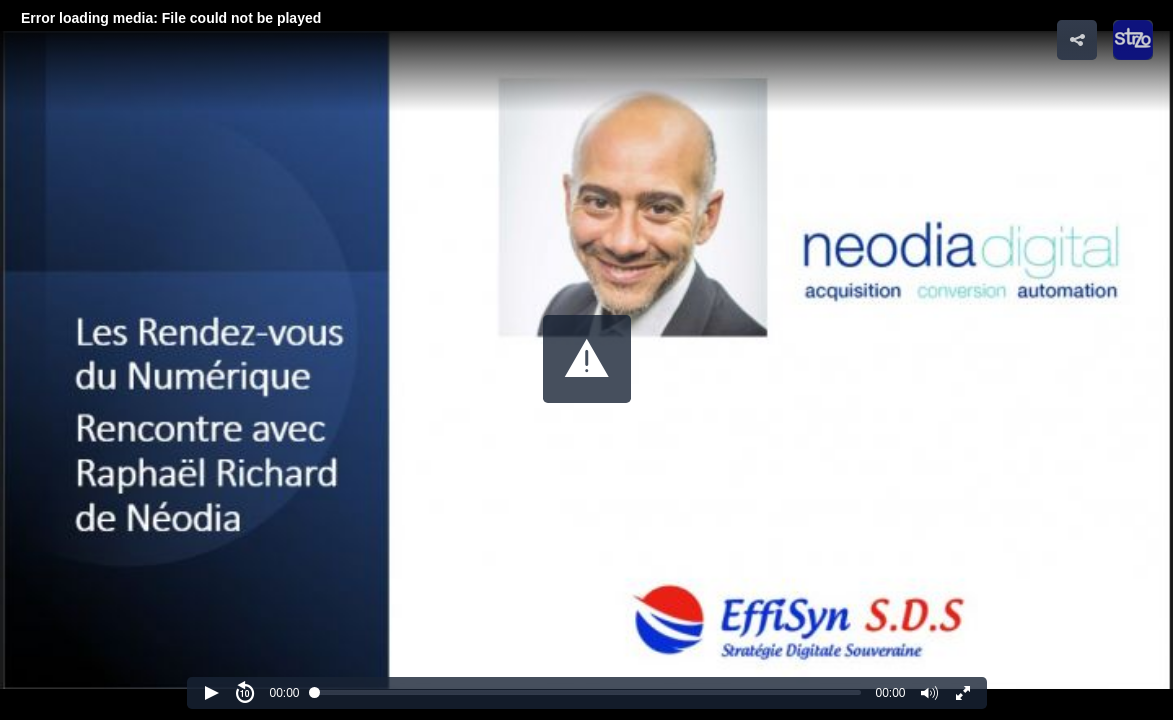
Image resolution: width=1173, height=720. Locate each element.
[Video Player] (586, 360)
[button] (587, 359)
